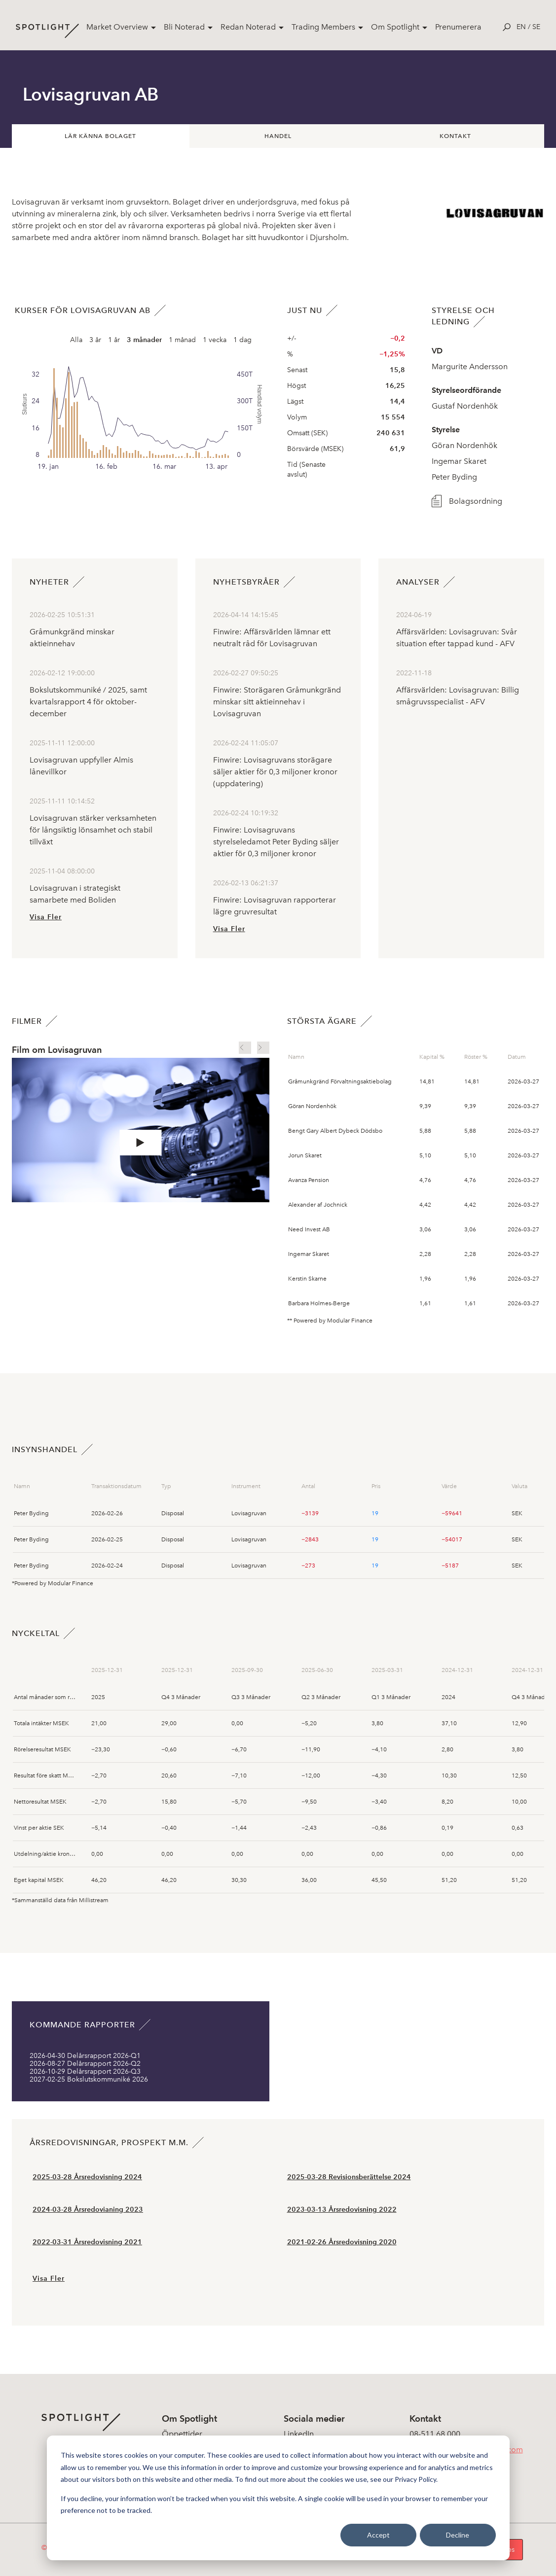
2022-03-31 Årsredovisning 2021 (87, 2242)
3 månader (144, 340)
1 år (114, 340)
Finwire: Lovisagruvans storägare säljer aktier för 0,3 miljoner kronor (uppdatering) (275, 771)
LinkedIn (299, 2433)
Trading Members (323, 27)
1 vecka (214, 340)
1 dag (242, 340)
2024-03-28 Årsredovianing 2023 (88, 2209)
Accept (378, 2535)
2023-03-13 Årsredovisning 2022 (342, 2209)
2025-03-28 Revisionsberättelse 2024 (349, 2177)
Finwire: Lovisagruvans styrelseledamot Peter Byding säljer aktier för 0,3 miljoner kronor (276, 841)
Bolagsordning (465, 501)
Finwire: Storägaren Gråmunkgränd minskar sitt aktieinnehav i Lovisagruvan (277, 701)
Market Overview (117, 27)
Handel (278, 136)
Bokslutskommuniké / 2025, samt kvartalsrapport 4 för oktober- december (88, 701)
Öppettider (182, 2433)
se (536, 27)
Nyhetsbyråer (246, 582)
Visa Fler (46, 917)
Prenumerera (458, 27)
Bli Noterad (184, 27)
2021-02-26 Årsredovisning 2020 (342, 2242)
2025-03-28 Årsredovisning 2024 (87, 2177)
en (521, 27)
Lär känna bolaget (100, 136)
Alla (76, 340)
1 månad (182, 340)
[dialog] (278, 2498)
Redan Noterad (248, 27)
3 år (95, 340)
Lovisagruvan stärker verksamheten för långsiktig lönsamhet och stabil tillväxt (93, 829)
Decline (457, 2535)
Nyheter (49, 582)
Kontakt (455, 136)
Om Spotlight (395, 27)
